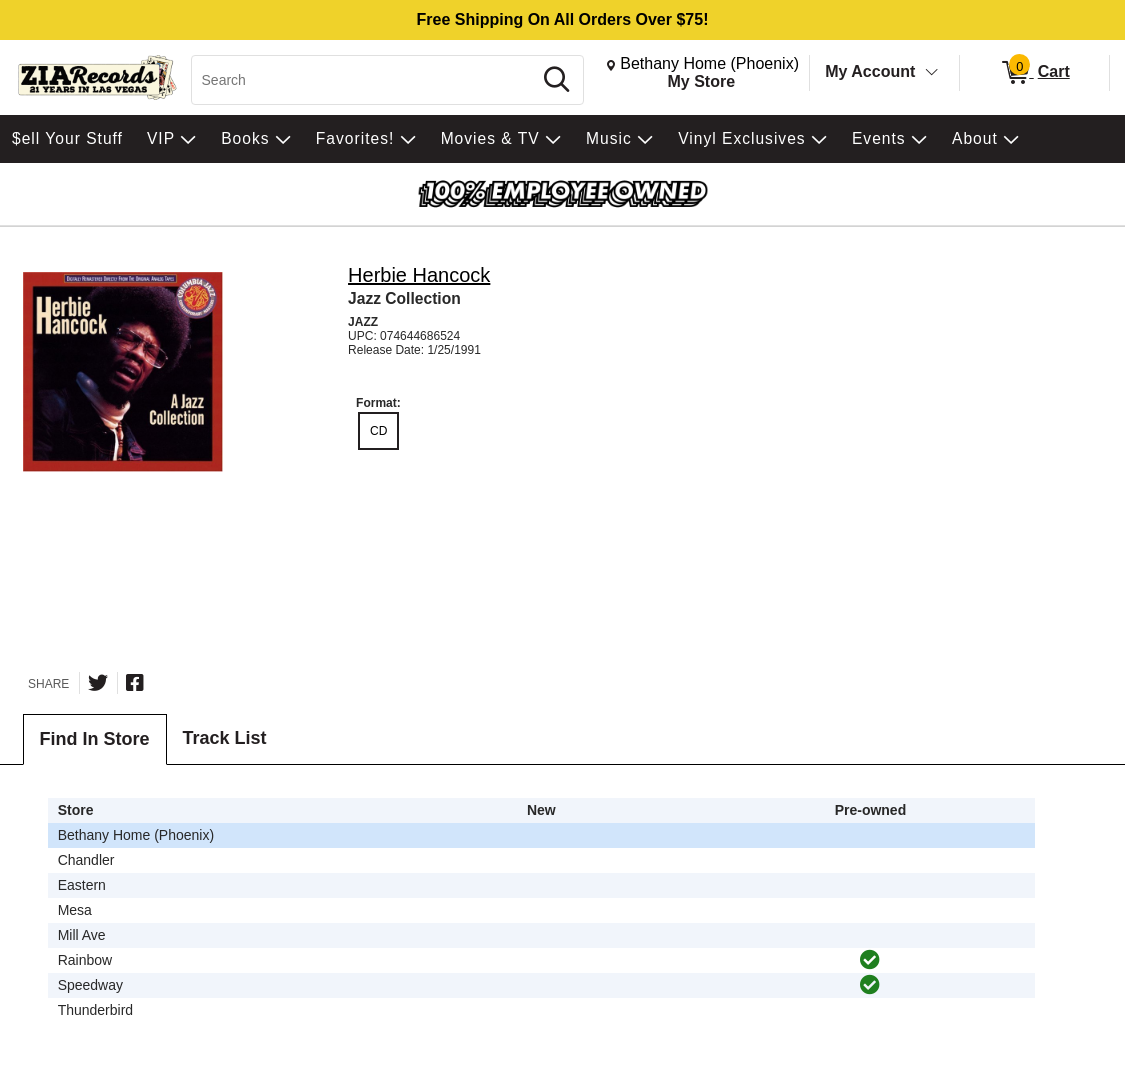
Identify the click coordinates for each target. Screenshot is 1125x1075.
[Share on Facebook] (135, 683)
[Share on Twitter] (98, 683)
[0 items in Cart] (1034, 73)
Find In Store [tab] (95, 739)
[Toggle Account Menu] (932, 73)
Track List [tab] (225, 738)
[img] (870, 960)
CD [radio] (378, 431)
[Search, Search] (365, 80)
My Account (870, 71)
